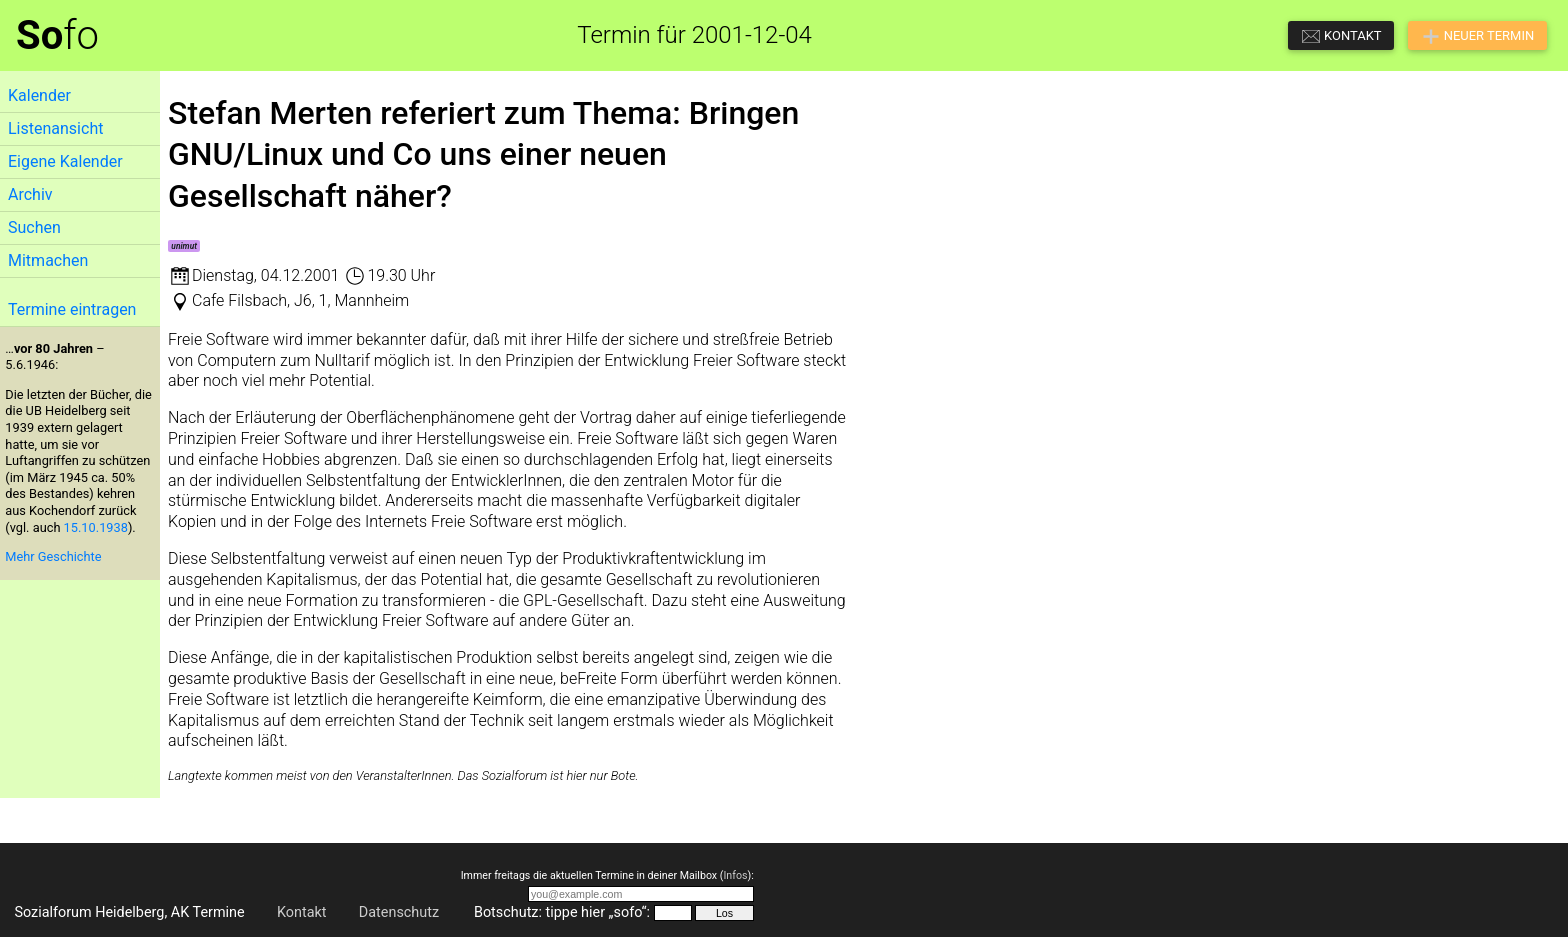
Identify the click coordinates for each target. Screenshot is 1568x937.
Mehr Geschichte (53, 556)
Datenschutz (399, 912)
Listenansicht (55, 128)
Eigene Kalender (65, 161)
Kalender (39, 95)
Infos (735, 875)
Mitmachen (48, 260)
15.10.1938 (96, 527)
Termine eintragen (72, 309)
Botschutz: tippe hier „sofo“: (562, 912)
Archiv (30, 194)
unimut (184, 246)
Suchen (34, 227)
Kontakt (302, 912)
